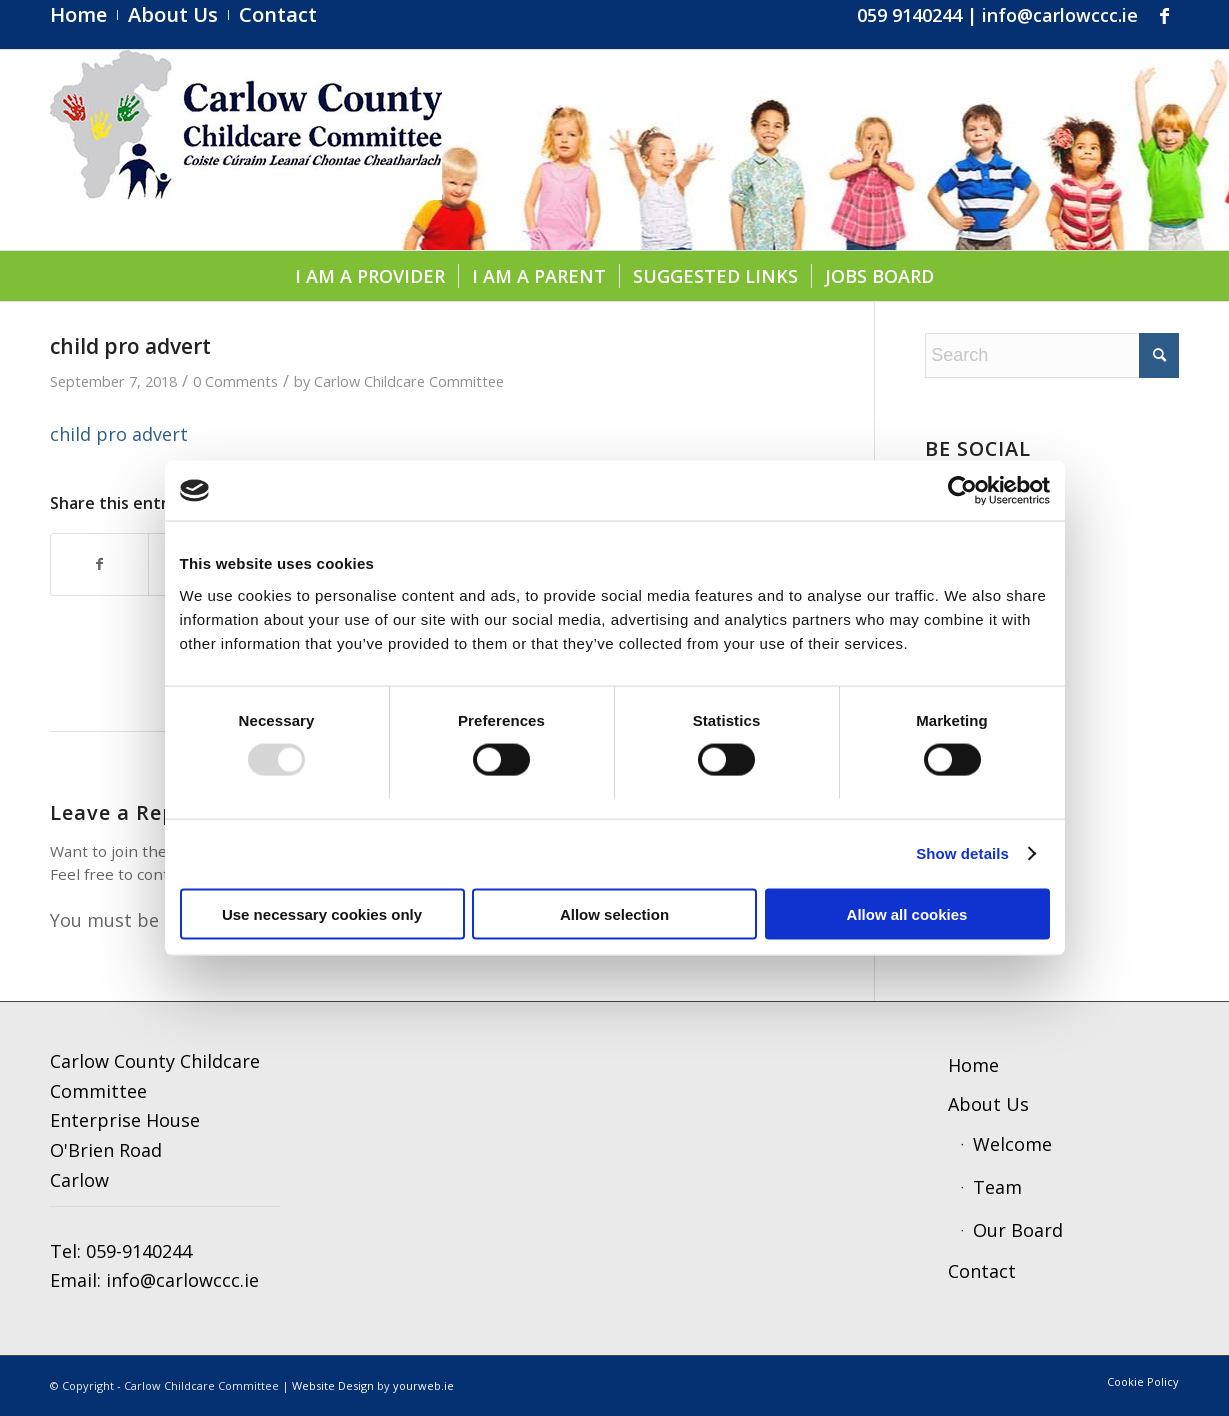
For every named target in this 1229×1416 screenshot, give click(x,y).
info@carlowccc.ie (1060, 15)
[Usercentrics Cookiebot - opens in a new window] (962, 491)
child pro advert (119, 434)
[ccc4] (246, 150)
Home (973, 1065)
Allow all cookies (907, 913)
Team (997, 1187)
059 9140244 (909, 15)
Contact (982, 1271)
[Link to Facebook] (1164, 15)
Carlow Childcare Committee (409, 381)
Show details (962, 853)
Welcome (1012, 1144)
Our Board (1018, 1230)
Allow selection (614, 913)
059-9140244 (139, 1251)
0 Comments (235, 381)
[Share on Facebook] (99, 564)
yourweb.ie (423, 1385)
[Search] (1052, 355)
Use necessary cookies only (322, 913)
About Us (988, 1104)
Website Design (333, 1385)
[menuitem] (84, 15)
